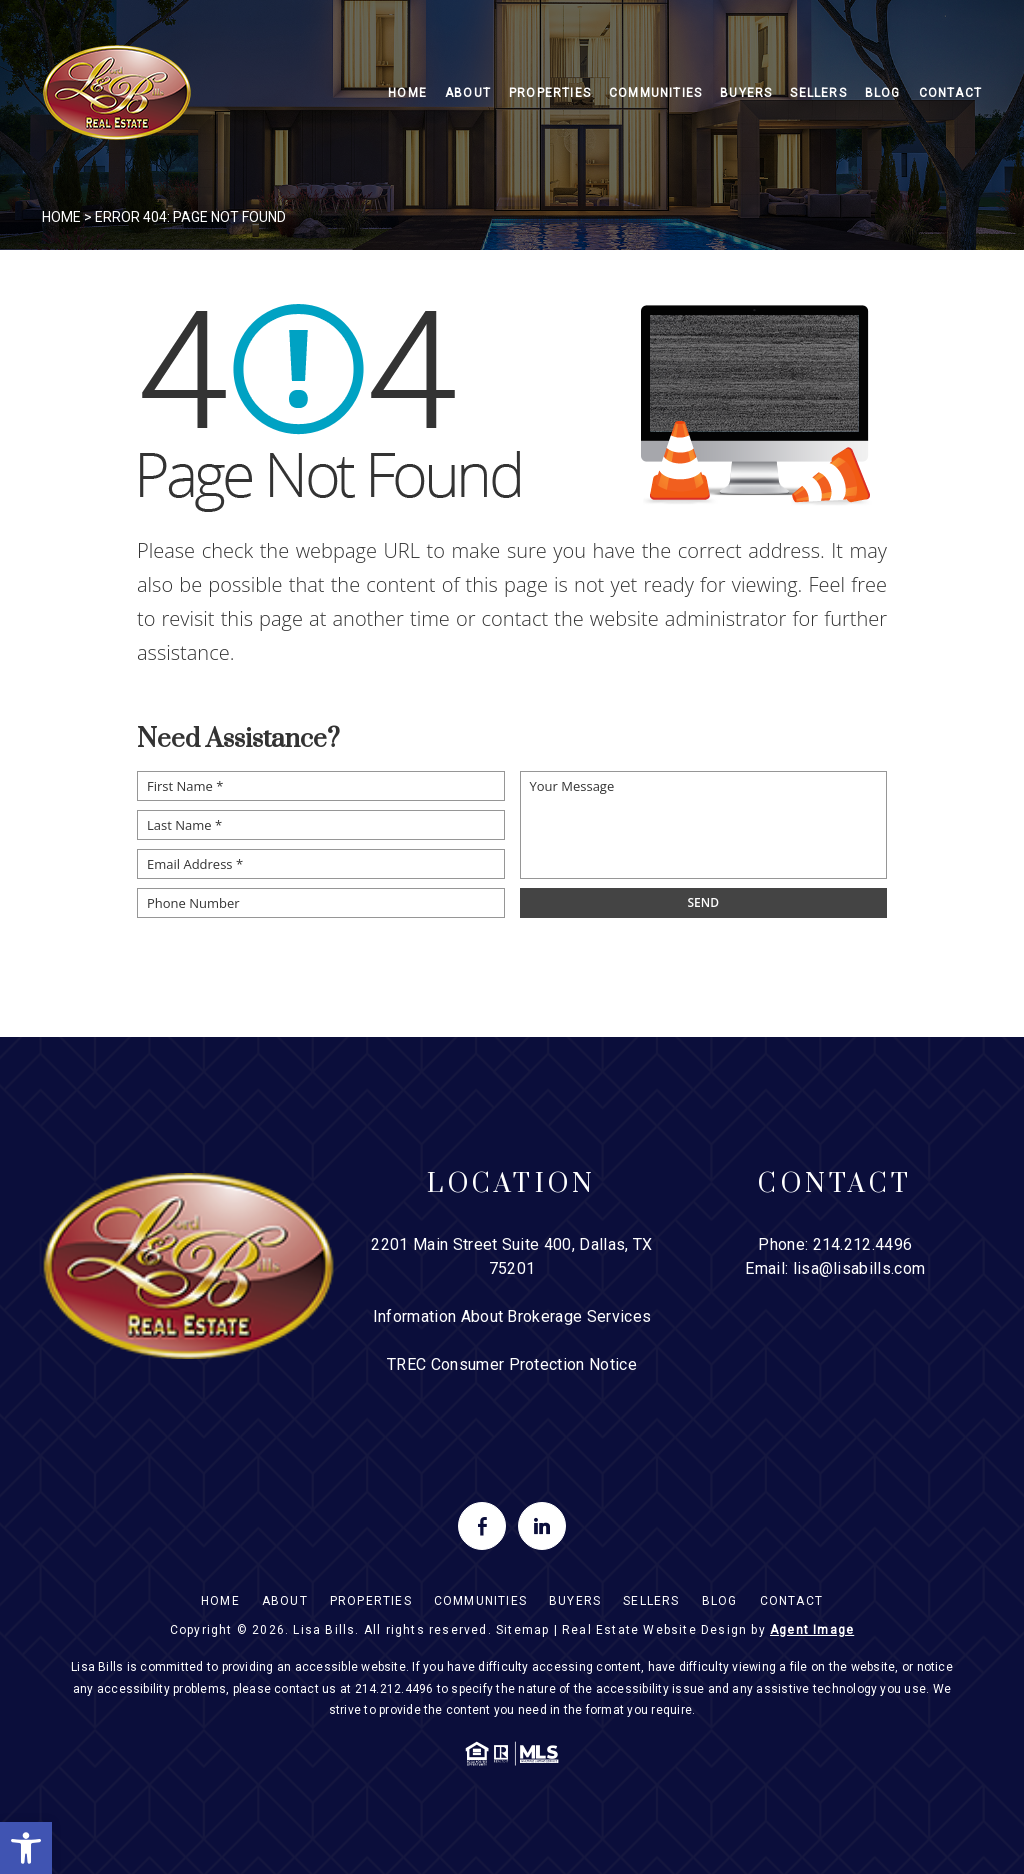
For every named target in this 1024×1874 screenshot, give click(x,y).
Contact (950, 93)
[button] (26, 1848)
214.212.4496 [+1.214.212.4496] (863, 1244)
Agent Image (812, 1630)
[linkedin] (542, 1526)
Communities (655, 93)
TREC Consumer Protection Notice (512, 1364)
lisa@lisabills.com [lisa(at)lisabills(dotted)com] (859, 1268)
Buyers (746, 93)
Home (407, 93)
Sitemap (522, 1630)
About (468, 93)
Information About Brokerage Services (512, 1316)
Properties (550, 93)
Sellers (818, 93)
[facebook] (482, 1526)
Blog (883, 93)
